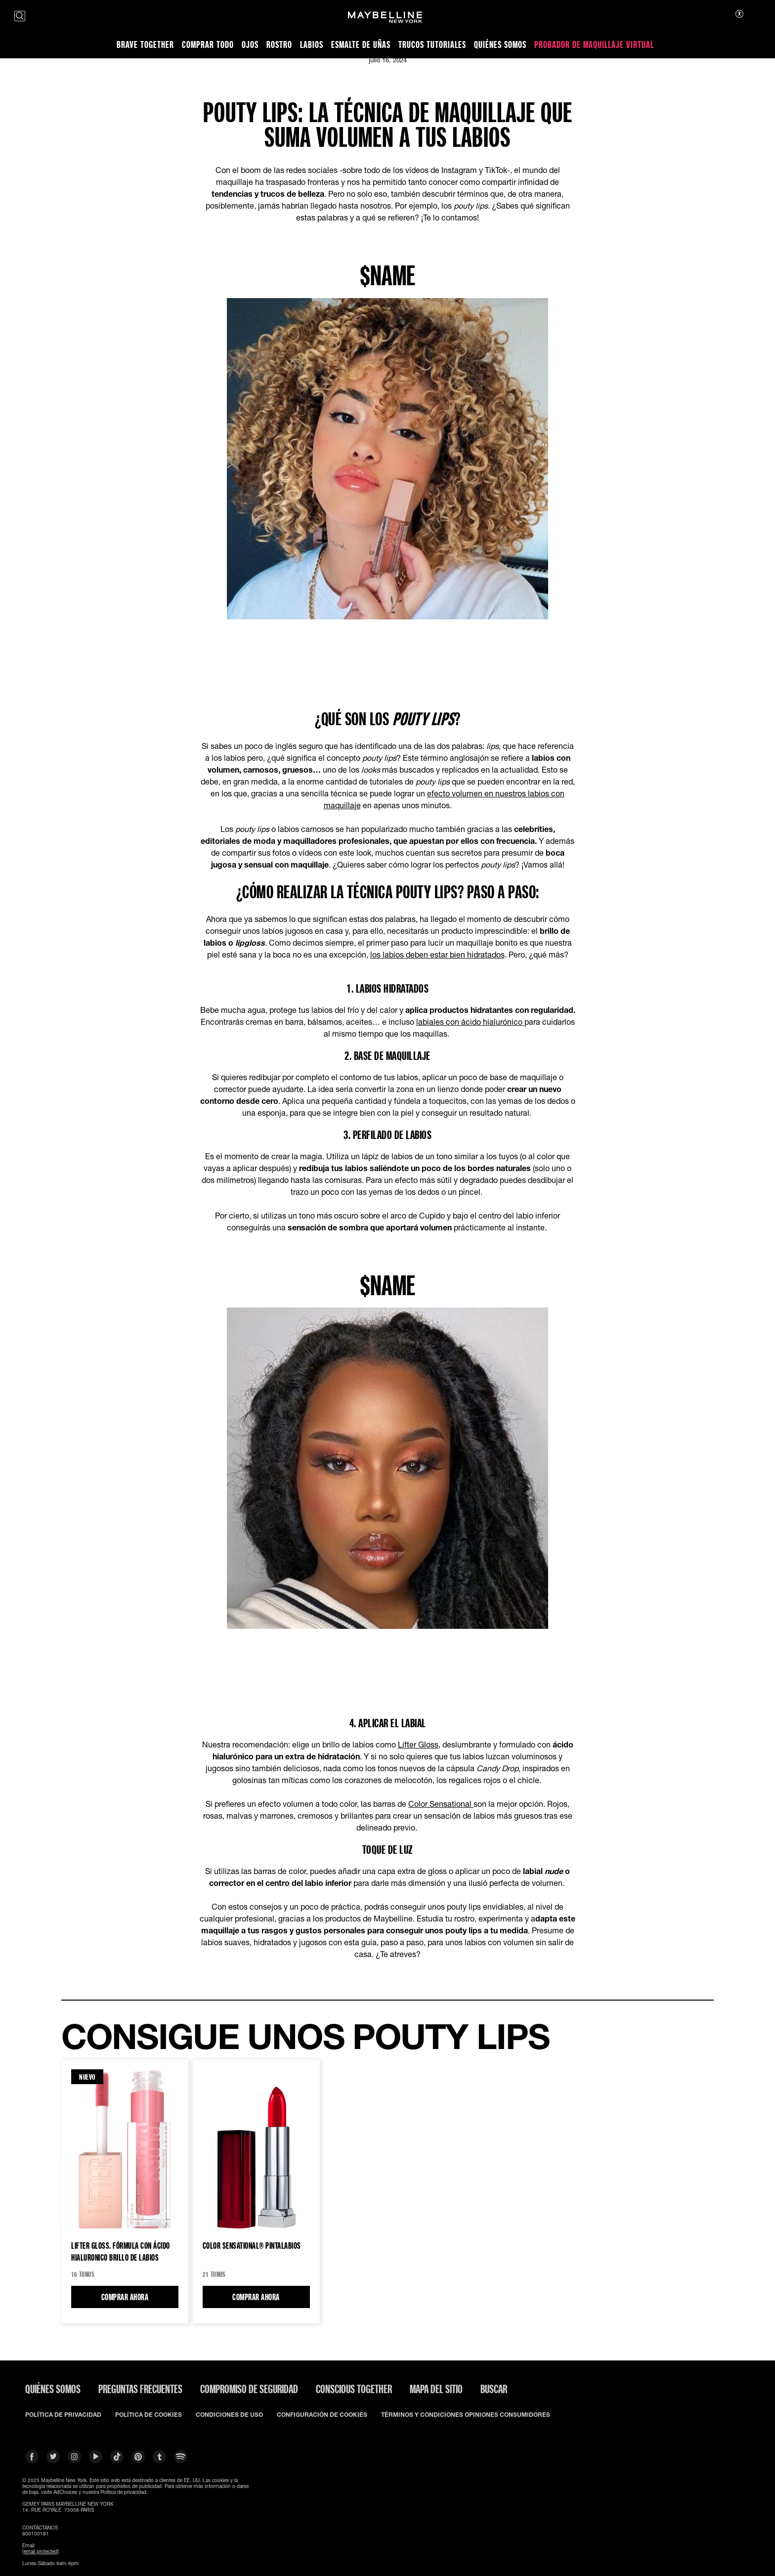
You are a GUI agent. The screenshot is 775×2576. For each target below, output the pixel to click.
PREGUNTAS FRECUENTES (140, 2389)
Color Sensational (441, 1803)
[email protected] (40, 2551)
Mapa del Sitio (436, 2389)
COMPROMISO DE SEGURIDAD (249, 2389)
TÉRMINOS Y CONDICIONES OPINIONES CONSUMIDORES (465, 2414)
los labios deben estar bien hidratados (437, 954)
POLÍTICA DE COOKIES (148, 2414)
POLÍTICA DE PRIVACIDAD (63, 2414)
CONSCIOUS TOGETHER (354, 2389)
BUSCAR (493, 2389)
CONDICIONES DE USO (229, 2414)
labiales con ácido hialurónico (470, 1021)
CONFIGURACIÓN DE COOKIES (322, 2414)
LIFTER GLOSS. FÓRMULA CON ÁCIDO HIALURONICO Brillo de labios (120, 2251)
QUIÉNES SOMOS (53, 2389)
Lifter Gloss (418, 1744)
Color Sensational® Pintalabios (252, 2245)
